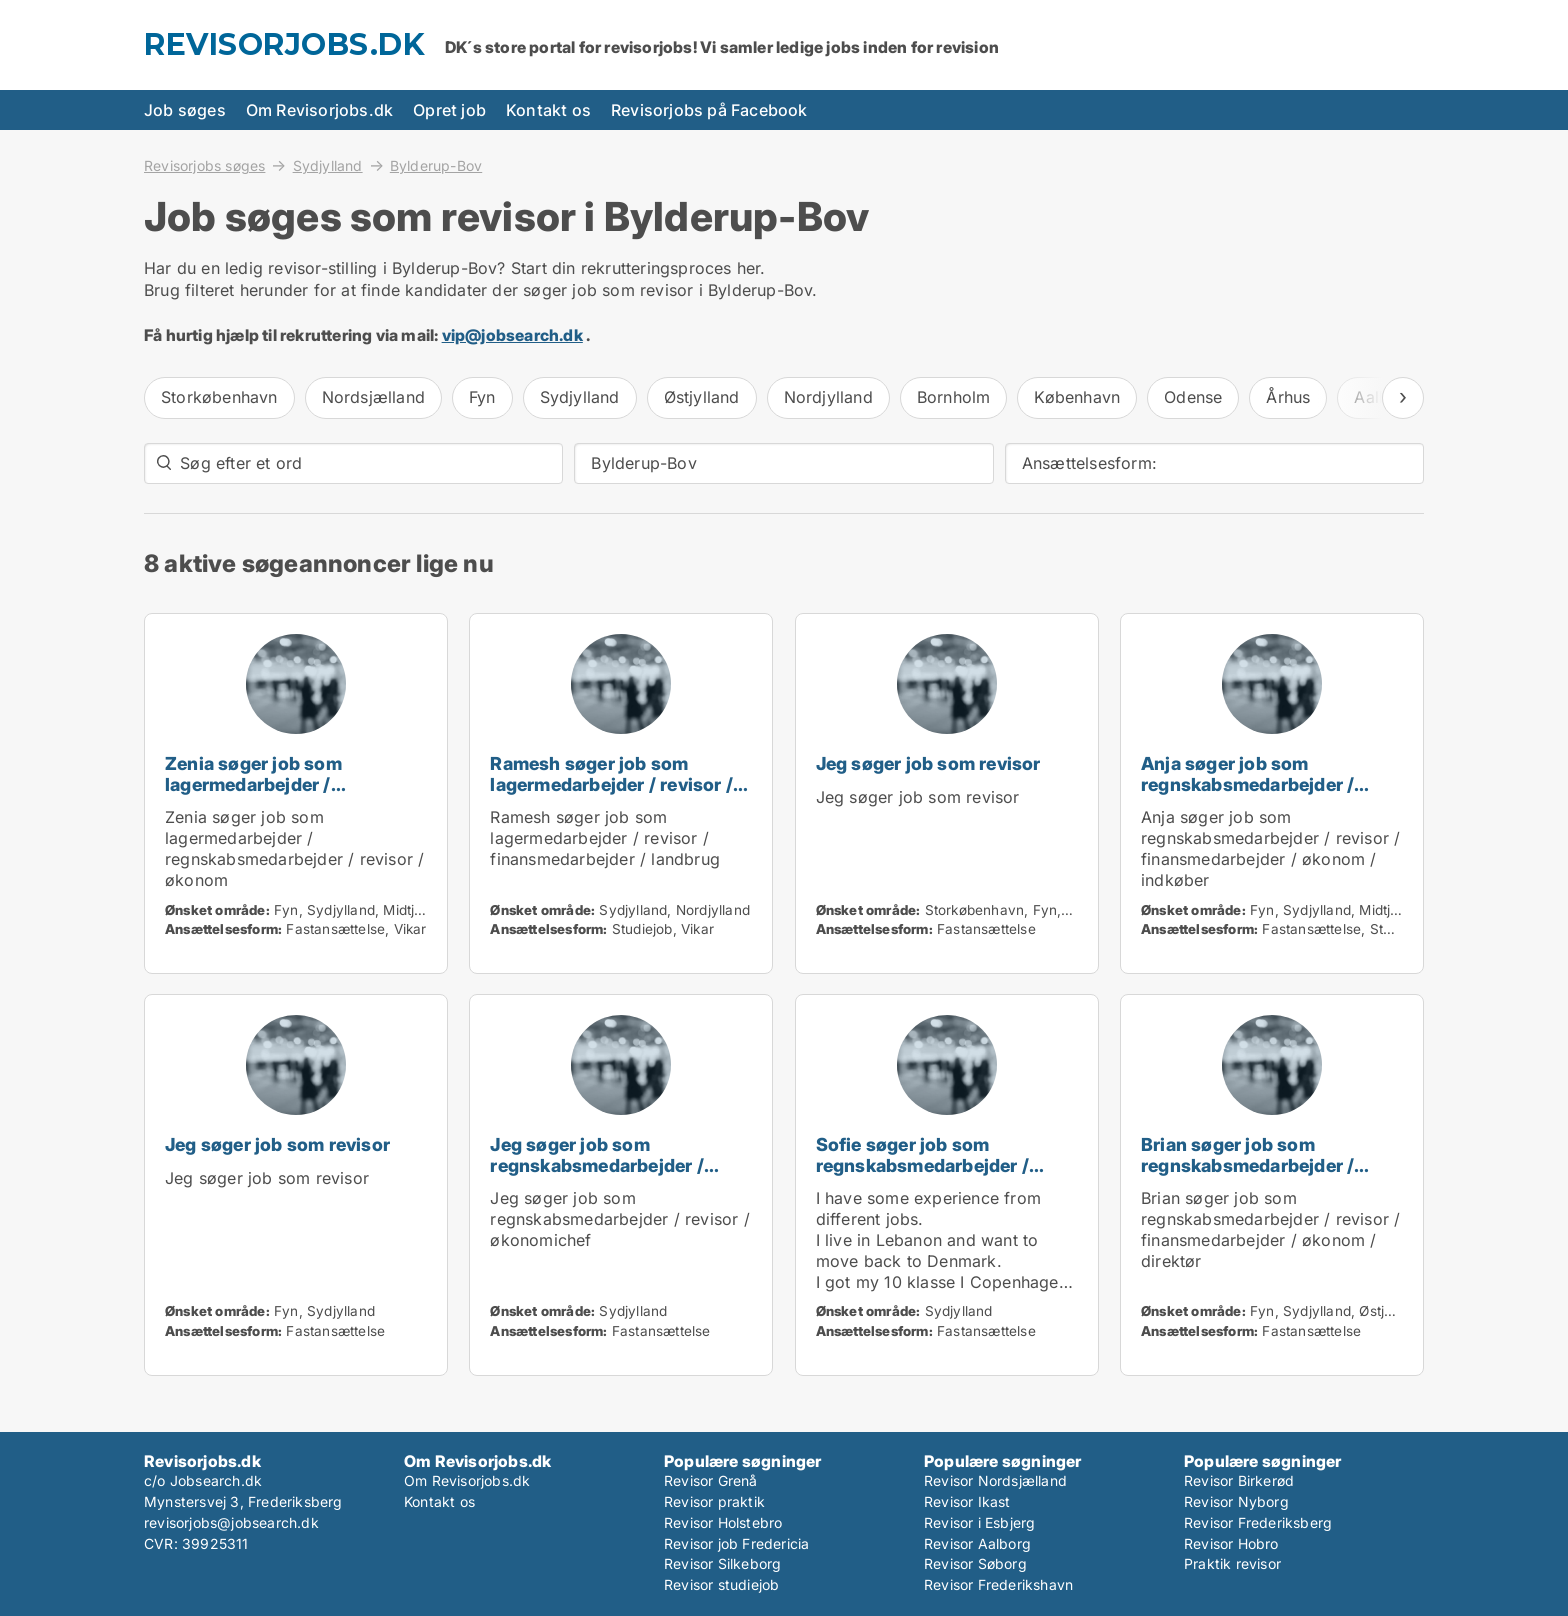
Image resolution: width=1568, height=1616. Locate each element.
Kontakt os (548, 110)
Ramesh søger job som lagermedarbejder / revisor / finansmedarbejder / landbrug (620, 784)
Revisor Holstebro (723, 1522)
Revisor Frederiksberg (1258, 1522)
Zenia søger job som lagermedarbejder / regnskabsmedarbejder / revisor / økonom (271, 794)
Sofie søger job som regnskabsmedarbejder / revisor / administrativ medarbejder (922, 1175)
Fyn (482, 397)
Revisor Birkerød (1239, 1480)
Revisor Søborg (975, 1563)
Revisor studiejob (721, 1584)
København (1077, 397)
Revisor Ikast (967, 1501)
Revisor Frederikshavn (998, 1584)
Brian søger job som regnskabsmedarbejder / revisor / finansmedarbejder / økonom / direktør (1268, 1175)
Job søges (185, 110)
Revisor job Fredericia (736, 1543)
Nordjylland (828, 397)
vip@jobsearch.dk (512, 335)
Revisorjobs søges (204, 165)
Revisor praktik (714, 1501)
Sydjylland (328, 165)
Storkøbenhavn (219, 397)
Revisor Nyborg (1236, 1501)
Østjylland (702, 397)
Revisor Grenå (711, 1480)
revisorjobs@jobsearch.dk (231, 1522)
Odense (1193, 397)
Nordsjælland (373, 397)
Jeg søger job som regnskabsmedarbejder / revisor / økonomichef (596, 1165)
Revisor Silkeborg (722, 1563)
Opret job (449, 110)
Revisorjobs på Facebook (709, 110)
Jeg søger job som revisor (928, 763)
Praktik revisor (1232, 1563)
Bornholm (954, 397)
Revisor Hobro (1231, 1543)
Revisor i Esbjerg (979, 1522)
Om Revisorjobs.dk (319, 110)
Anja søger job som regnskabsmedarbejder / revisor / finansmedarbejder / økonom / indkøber (1268, 794)
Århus (1288, 397)
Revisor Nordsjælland (995, 1480)
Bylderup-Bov (436, 166)
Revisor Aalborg (977, 1543)
